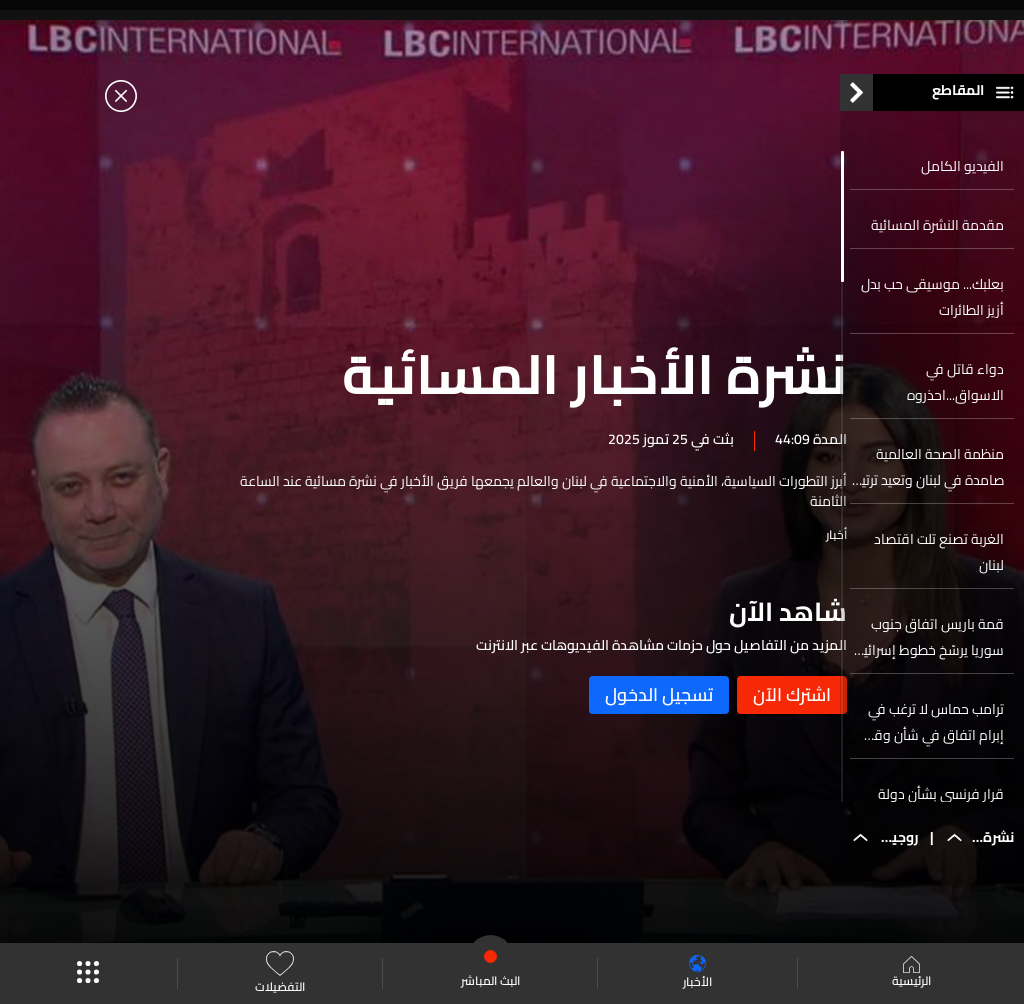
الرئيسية (911, 974)
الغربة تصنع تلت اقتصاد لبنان (939, 563)
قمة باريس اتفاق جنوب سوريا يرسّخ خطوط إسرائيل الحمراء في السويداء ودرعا (929, 648)
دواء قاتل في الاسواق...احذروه (955, 393)
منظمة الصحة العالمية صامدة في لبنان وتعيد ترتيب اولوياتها (927, 478)
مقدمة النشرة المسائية (937, 236)
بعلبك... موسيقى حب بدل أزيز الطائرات (932, 308)
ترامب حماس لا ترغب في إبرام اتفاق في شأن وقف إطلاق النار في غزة (931, 733)
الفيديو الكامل (962, 177)
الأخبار (697, 973)
